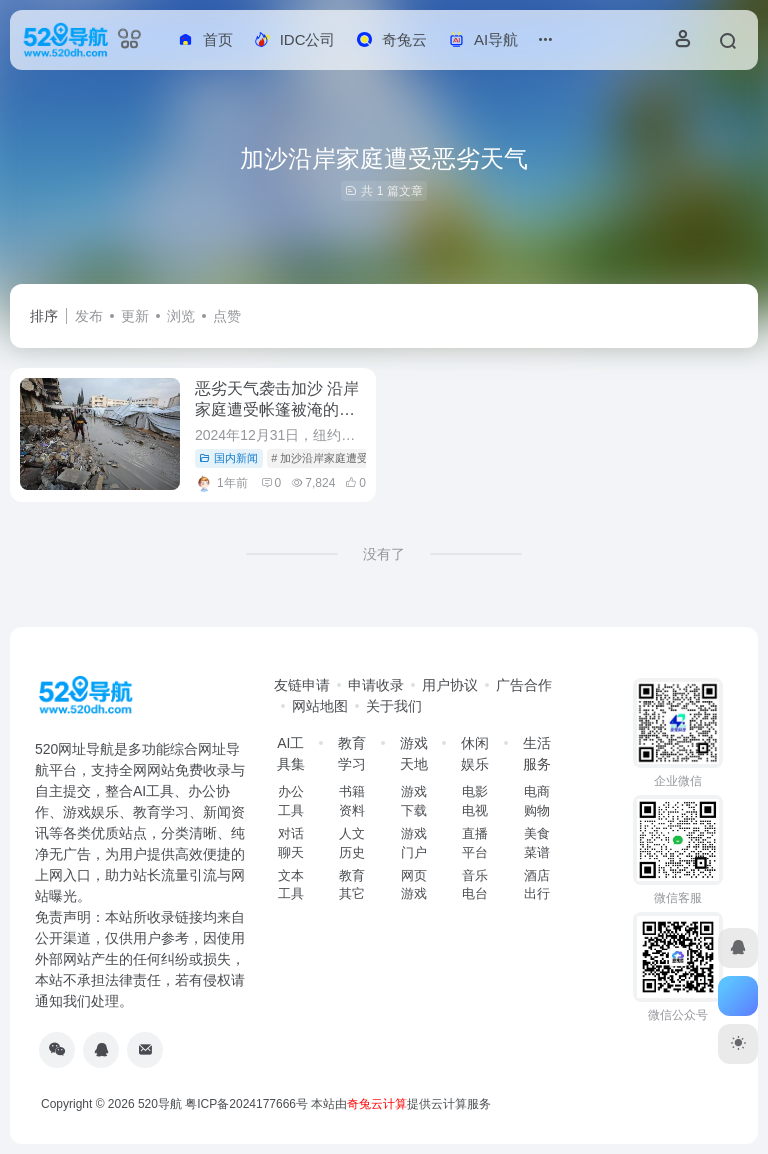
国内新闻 (228, 458)
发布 (89, 316)
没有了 (384, 554)
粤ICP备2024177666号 (248, 1104)
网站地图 (320, 706)
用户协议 (450, 685)
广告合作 (524, 685)
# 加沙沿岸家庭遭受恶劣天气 (341, 458)
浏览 (181, 316)
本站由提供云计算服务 (401, 1104)
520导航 (160, 1104)
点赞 (227, 316)
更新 (135, 316)
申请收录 (376, 685)
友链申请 (302, 685)
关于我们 (394, 706)
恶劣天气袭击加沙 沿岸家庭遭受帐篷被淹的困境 (277, 409)
